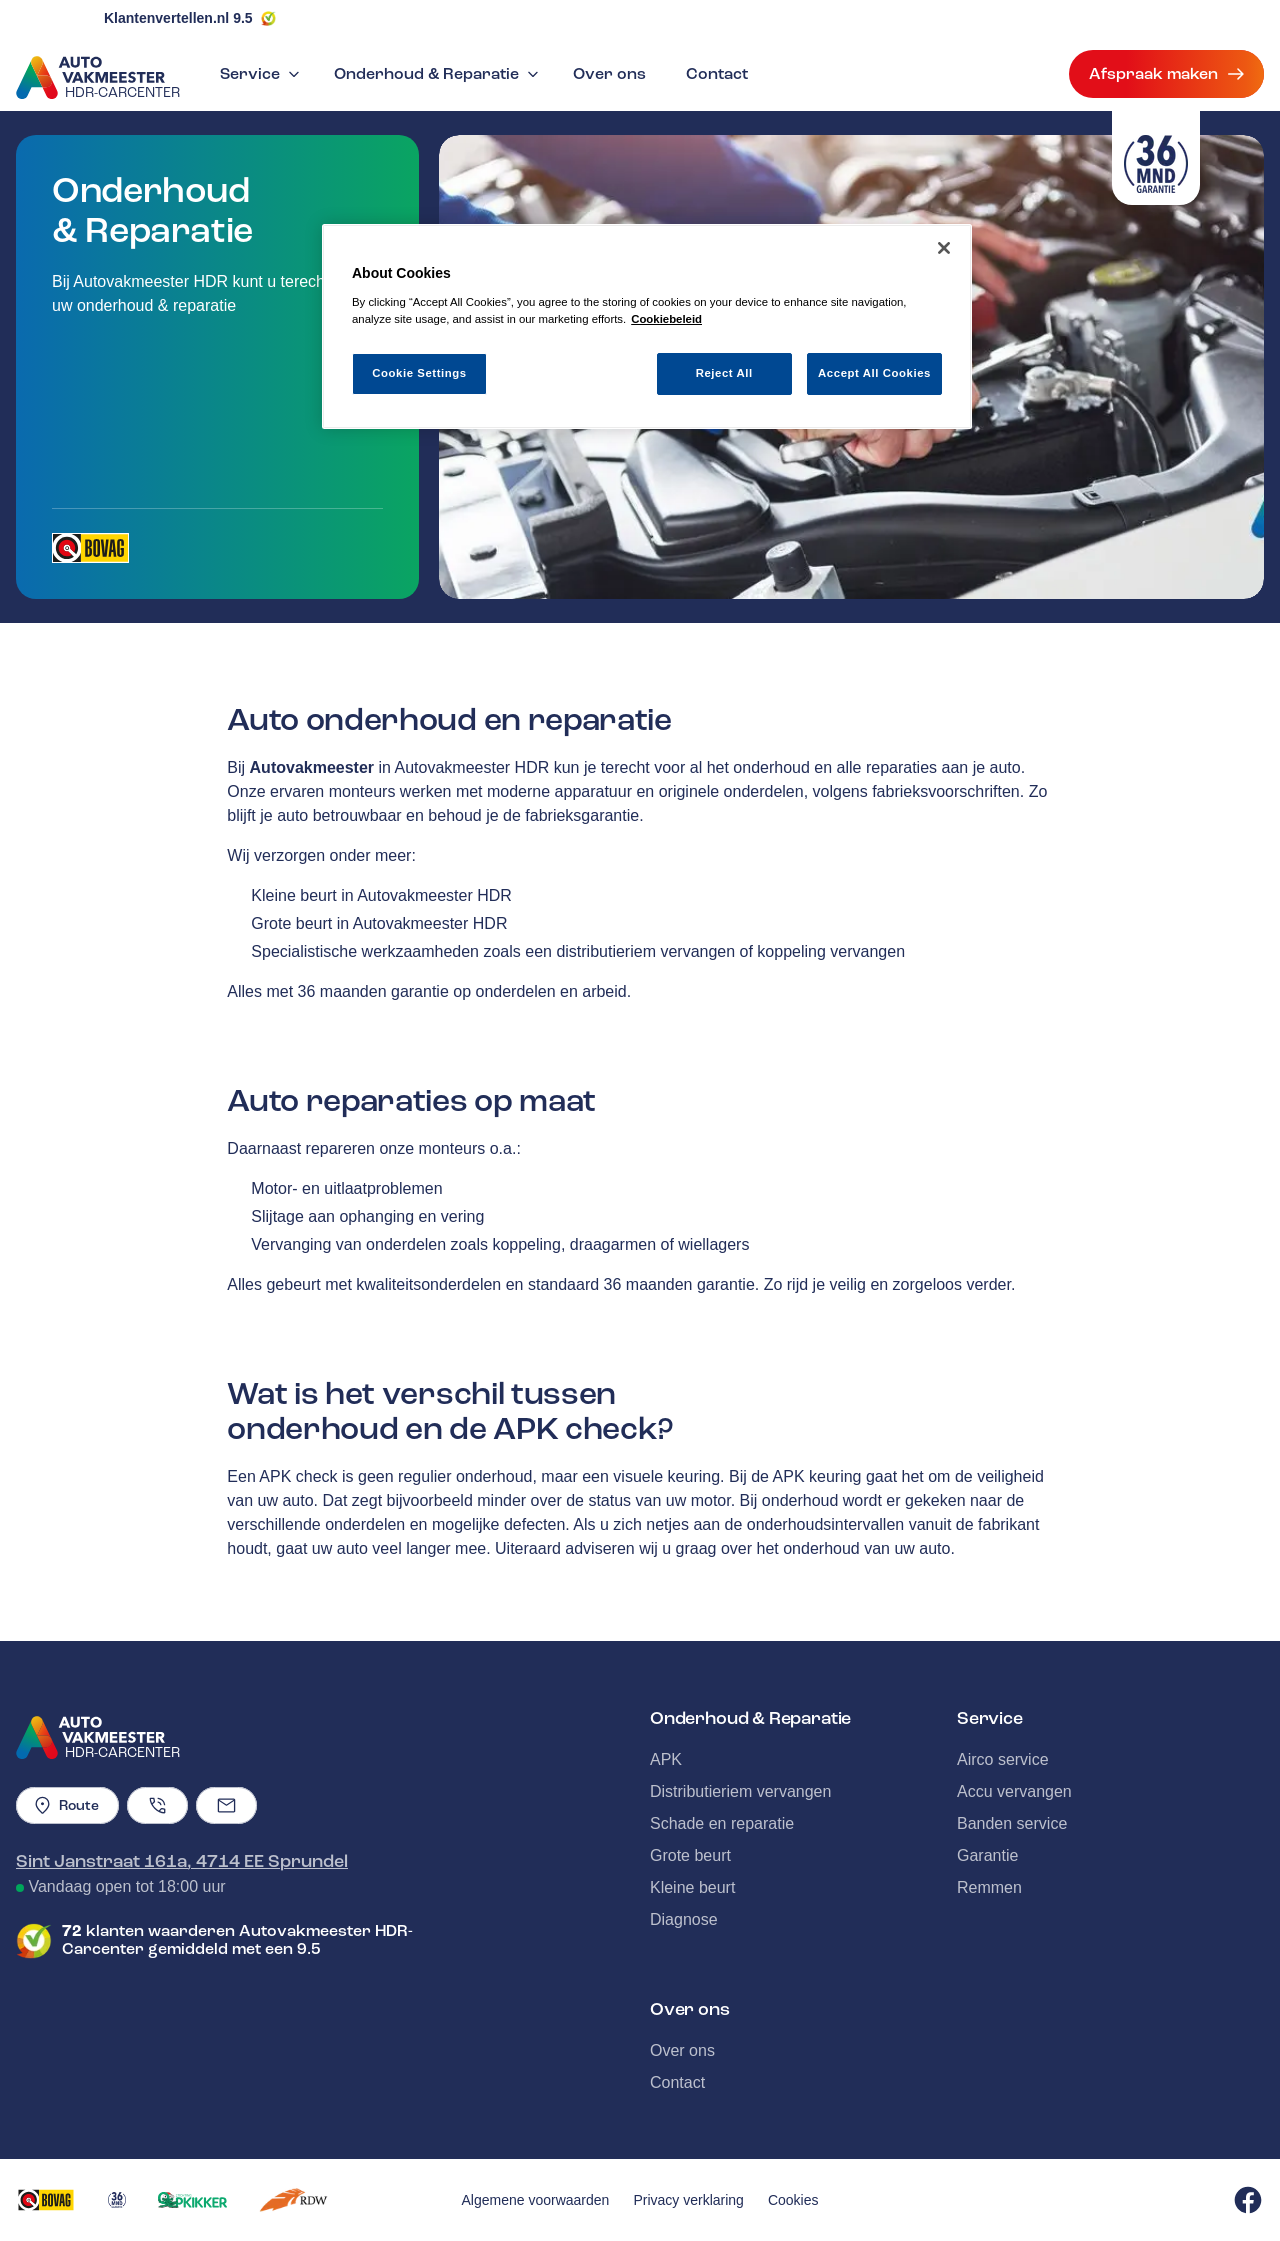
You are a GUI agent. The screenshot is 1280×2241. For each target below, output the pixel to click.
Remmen (989, 1887)
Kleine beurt (692, 1887)
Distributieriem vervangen (740, 1791)
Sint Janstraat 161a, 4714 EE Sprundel (182, 1861)
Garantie (987, 1855)
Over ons (609, 74)
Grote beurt (690, 1855)
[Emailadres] (226, 1805)
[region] (647, 326)
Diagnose (684, 1919)
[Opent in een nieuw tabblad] (90, 548)
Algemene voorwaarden (536, 2200)
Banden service (1012, 1823)
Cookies (793, 2200)
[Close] (944, 248)
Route (67, 1805)
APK (666, 1759)
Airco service (1003, 1759)
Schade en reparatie (722, 1823)
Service (262, 74)
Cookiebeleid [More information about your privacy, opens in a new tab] (666, 319)
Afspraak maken (1166, 74)
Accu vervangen (1014, 1791)
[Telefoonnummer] (157, 1805)
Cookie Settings (419, 373)
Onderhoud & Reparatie (438, 74)
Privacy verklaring (688, 2200)
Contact (717, 74)
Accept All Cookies (874, 373)
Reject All (724, 373)
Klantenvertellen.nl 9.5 (178, 18)
